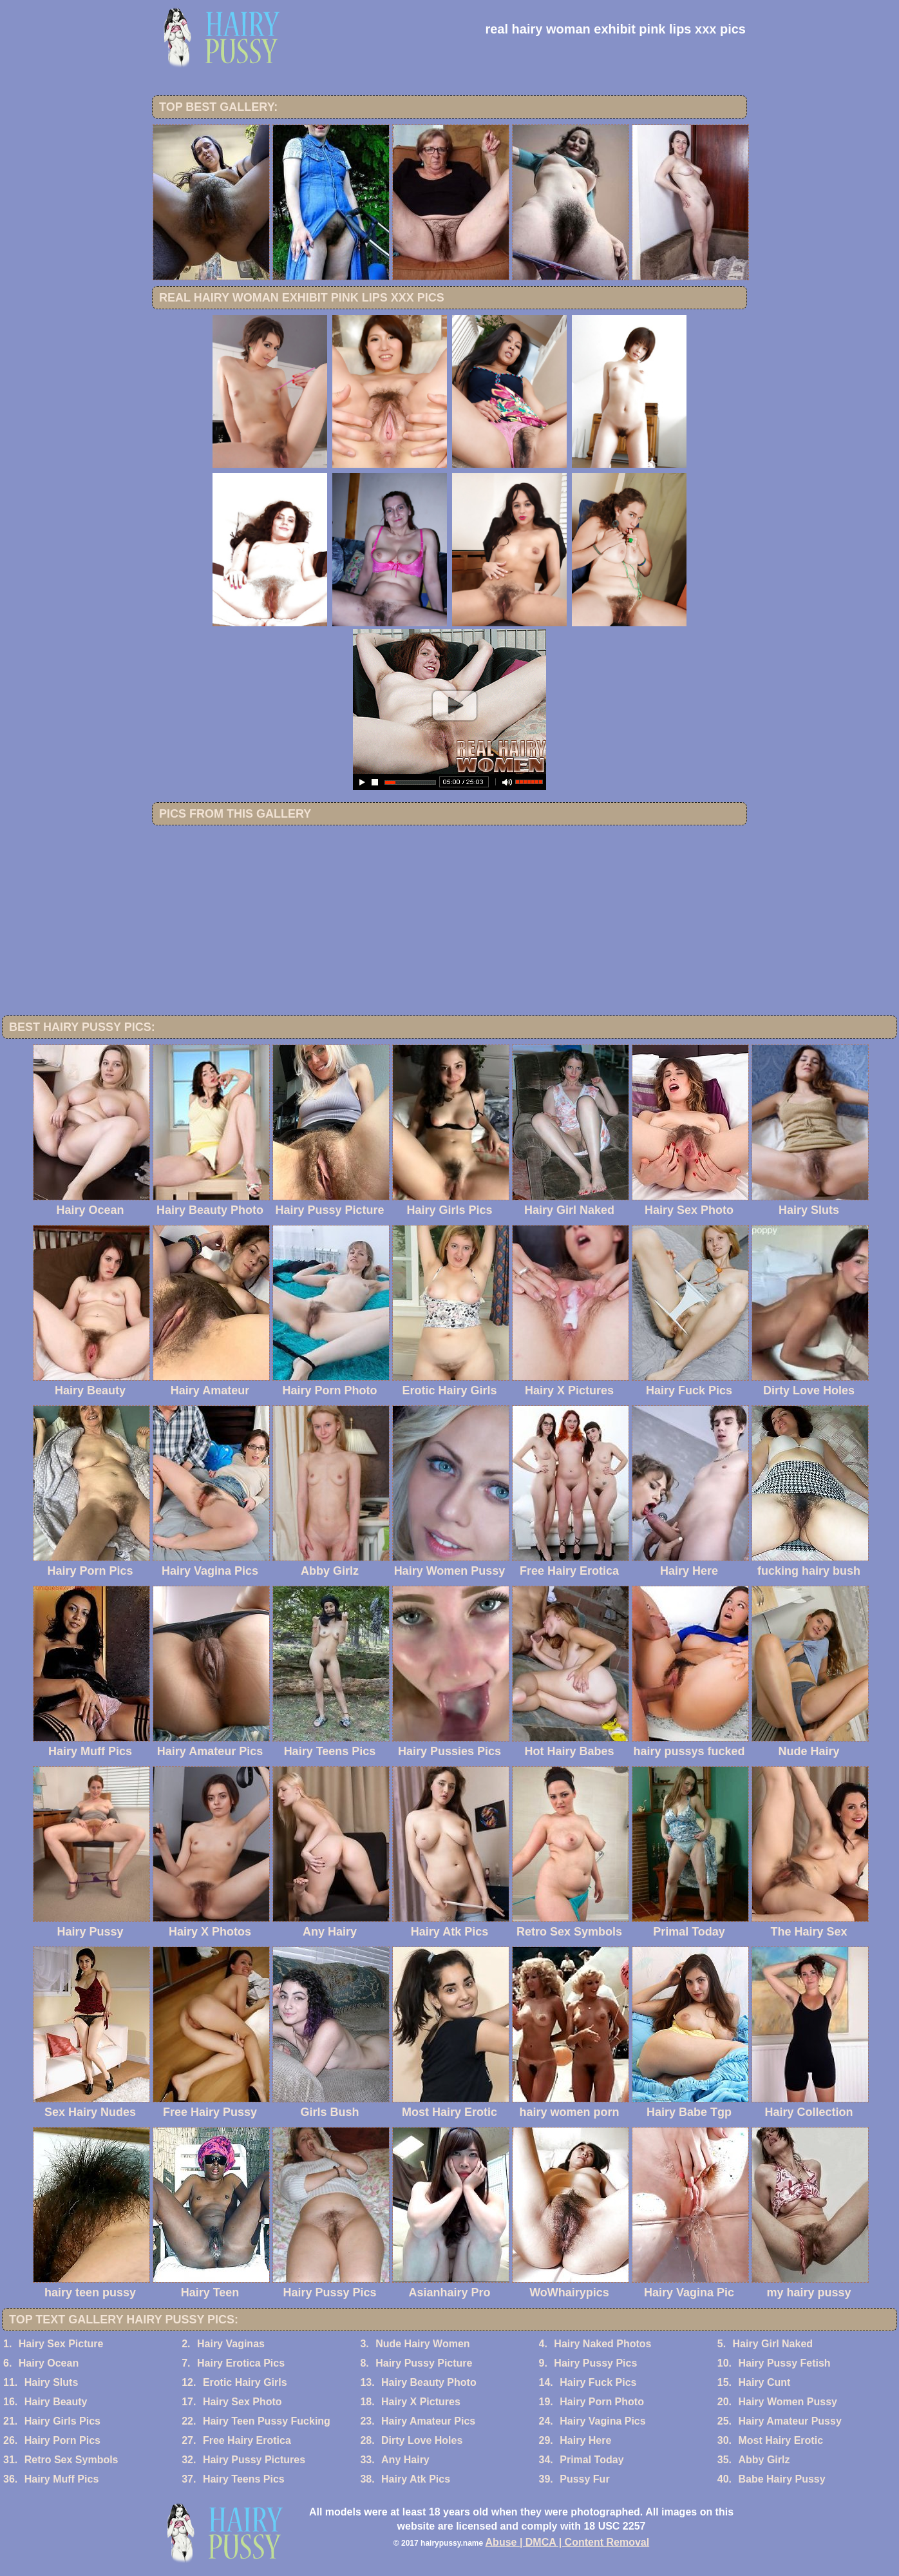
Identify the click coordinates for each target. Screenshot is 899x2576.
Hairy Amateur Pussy (789, 2421)
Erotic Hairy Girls (245, 2382)
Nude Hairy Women (422, 2343)
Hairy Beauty (56, 2401)
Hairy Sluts (51, 2382)
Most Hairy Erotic (780, 2440)
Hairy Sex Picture (61, 2343)
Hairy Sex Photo (242, 2401)
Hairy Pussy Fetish (784, 2363)
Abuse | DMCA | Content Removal (568, 2542)
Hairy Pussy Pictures (254, 2459)
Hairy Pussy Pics (595, 2363)
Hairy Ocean (49, 2363)
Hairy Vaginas (231, 2343)
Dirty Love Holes (421, 2440)
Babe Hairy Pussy (781, 2479)
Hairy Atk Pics (415, 2479)
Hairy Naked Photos (602, 2343)
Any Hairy (405, 2459)
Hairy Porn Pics (62, 2440)
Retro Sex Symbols (71, 2459)
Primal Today (591, 2459)
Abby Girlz (764, 2459)
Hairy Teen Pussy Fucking (266, 2421)
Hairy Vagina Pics (602, 2421)
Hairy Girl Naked (773, 2343)
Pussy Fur (584, 2479)
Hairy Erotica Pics (241, 2363)
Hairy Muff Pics (61, 2479)
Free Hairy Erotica (247, 2440)
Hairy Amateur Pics (428, 2421)
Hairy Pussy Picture (423, 2363)
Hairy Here (585, 2440)
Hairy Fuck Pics (598, 2382)
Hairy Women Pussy (787, 2401)
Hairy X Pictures (420, 2401)
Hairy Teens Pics (244, 2479)
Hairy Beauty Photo (429, 2382)
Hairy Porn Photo (602, 2401)
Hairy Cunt (764, 2382)
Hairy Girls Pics (62, 2421)
